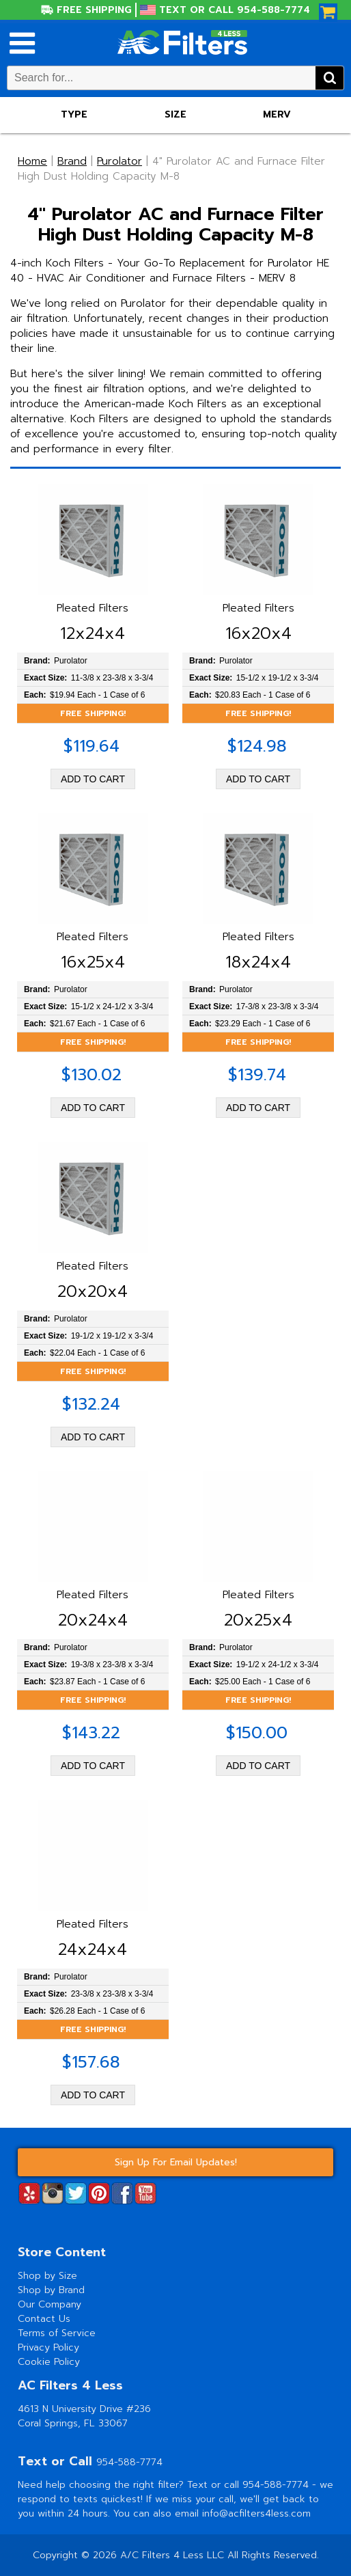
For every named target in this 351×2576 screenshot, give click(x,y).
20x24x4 (93, 1620)
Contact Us (44, 2319)
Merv (277, 114)
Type (74, 114)
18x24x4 (258, 962)
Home (32, 161)
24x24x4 (92, 1949)
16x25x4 (93, 962)
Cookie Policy (49, 2362)
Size (175, 114)
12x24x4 (92, 633)
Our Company (49, 2304)
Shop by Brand (51, 2290)
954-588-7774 (129, 2462)
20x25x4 (258, 1620)
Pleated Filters (92, 608)
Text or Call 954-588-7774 (234, 10)
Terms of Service (57, 2333)
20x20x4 (92, 1291)
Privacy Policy (48, 2347)
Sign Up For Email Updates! (176, 2162)
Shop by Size (47, 2276)
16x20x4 (258, 633)
